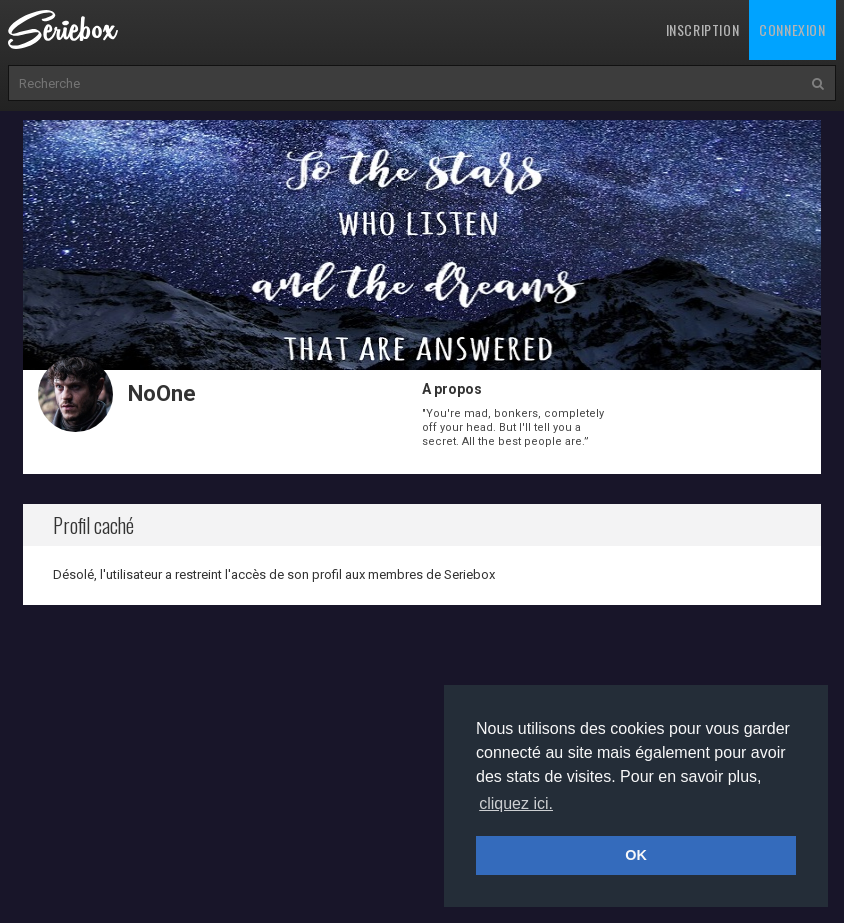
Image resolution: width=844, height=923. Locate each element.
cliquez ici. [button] (516, 803)
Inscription (703, 29)
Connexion (792, 29)
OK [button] (636, 855)
